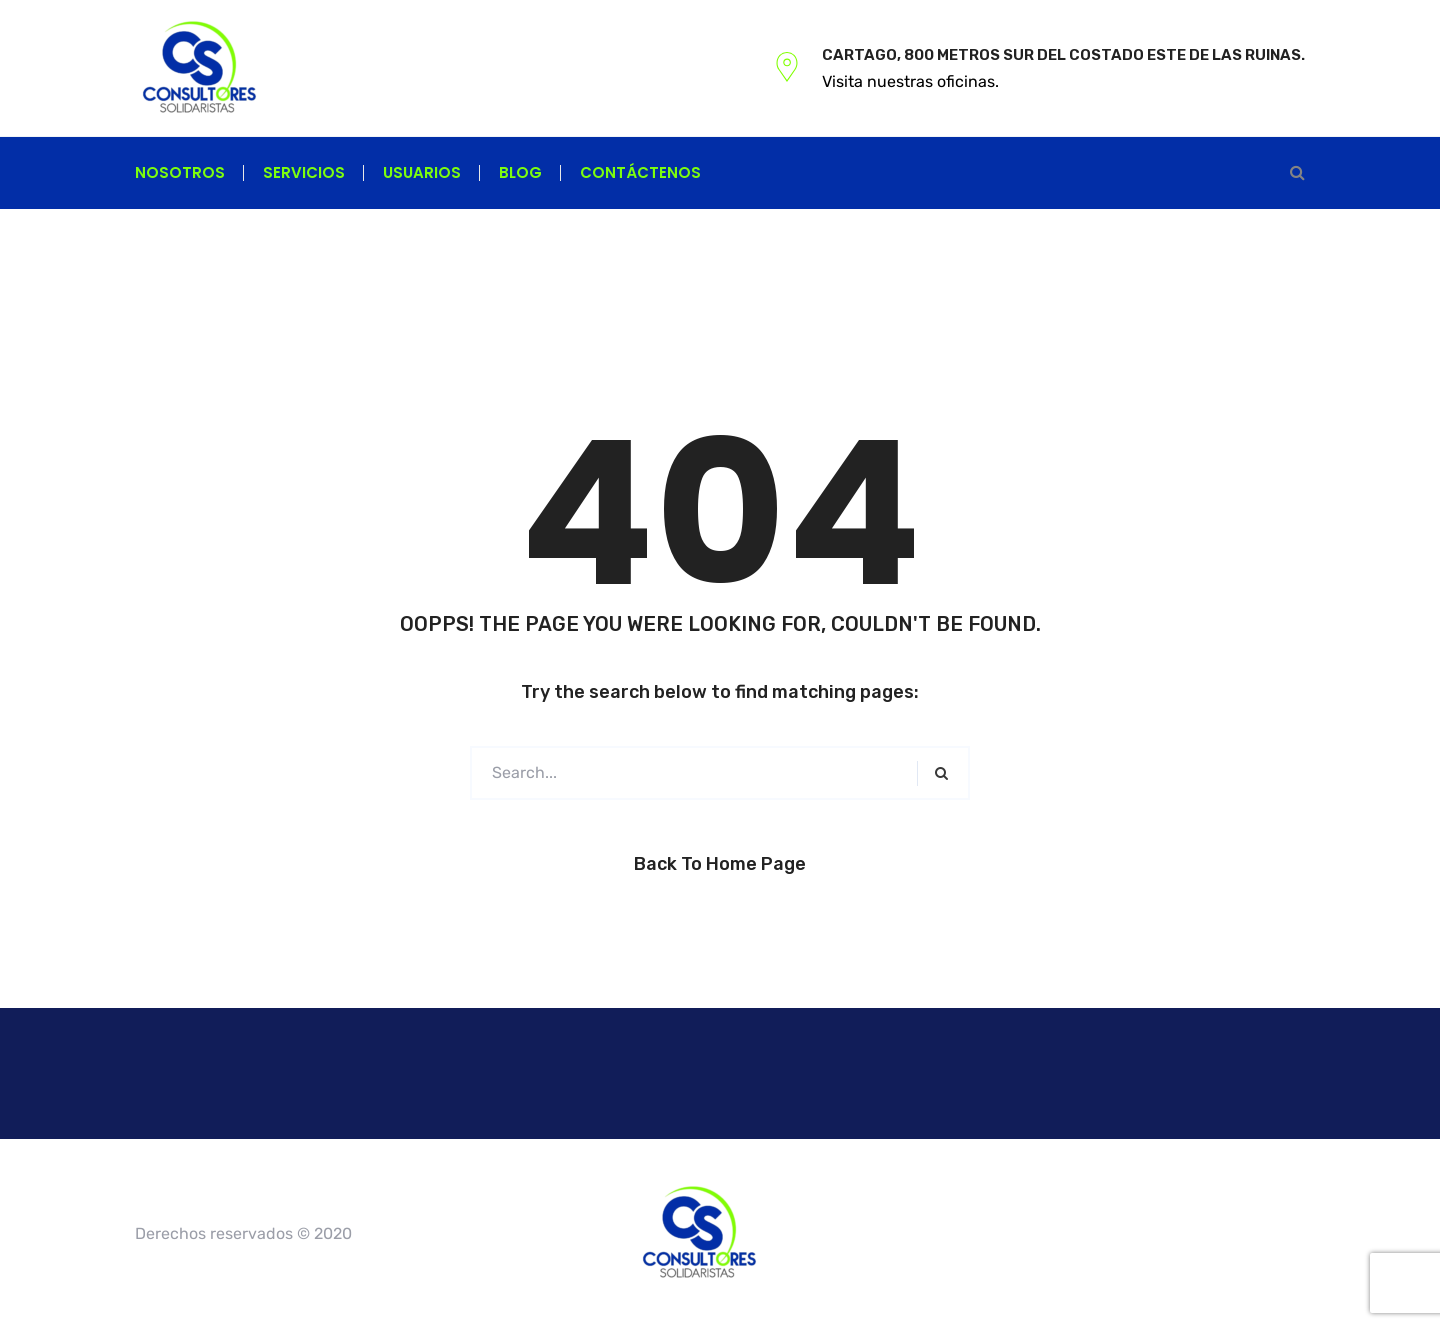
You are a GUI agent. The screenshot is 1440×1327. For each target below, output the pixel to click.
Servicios (304, 172)
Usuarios (422, 172)
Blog (520, 172)
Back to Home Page (720, 864)
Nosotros (180, 172)
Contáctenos (640, 172)
